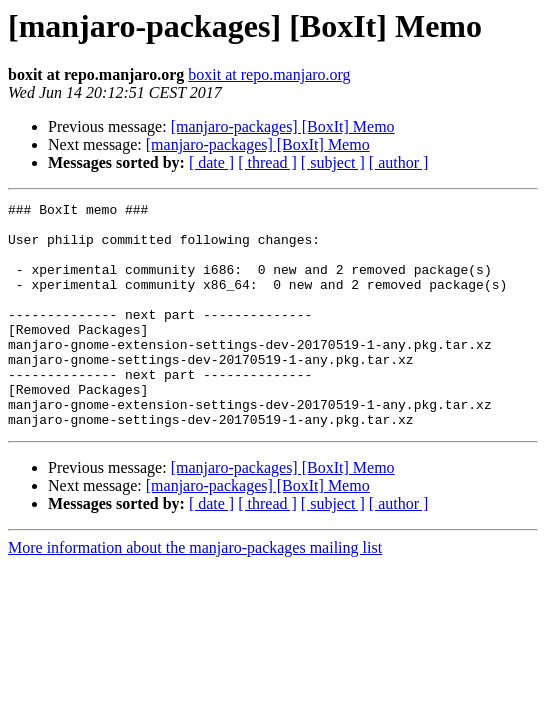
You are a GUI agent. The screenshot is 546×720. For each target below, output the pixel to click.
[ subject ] (333, 162)
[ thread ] (267, 162)
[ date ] (211, 162)
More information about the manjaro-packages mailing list (195, 592)
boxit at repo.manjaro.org (269, 74)
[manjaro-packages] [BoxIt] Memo (283, 126)
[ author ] (399, 162)
